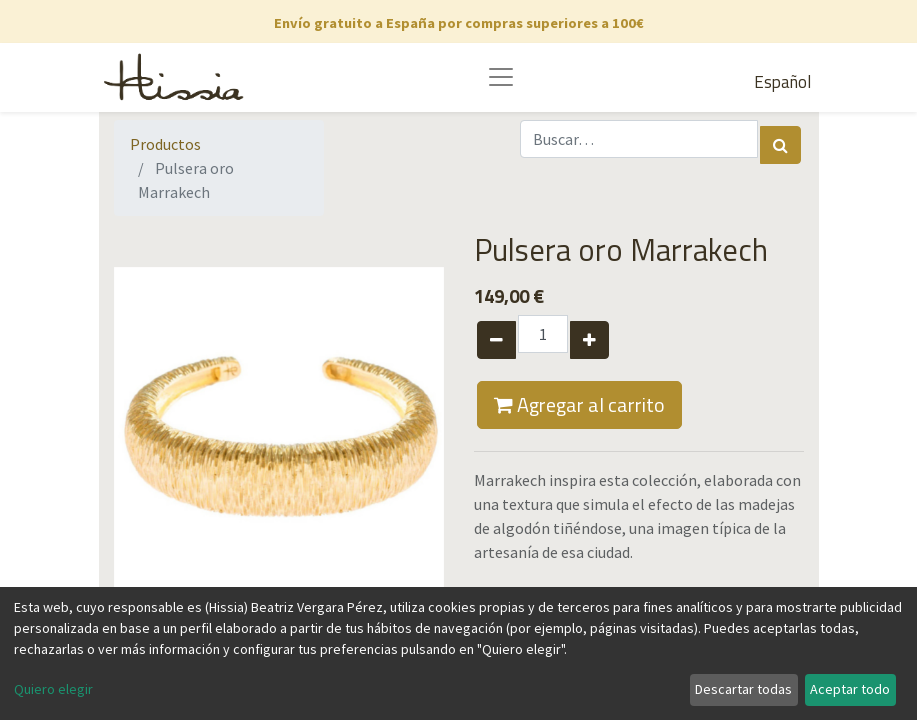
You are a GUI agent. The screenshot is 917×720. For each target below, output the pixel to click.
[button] (139, 432)
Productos (165, 144)
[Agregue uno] (589, 340)
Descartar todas (743, 689)
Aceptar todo (850, 689)
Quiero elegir (53, 689)
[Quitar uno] (496, 340)
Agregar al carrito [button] (579, 404)
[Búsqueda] (780, 145)
